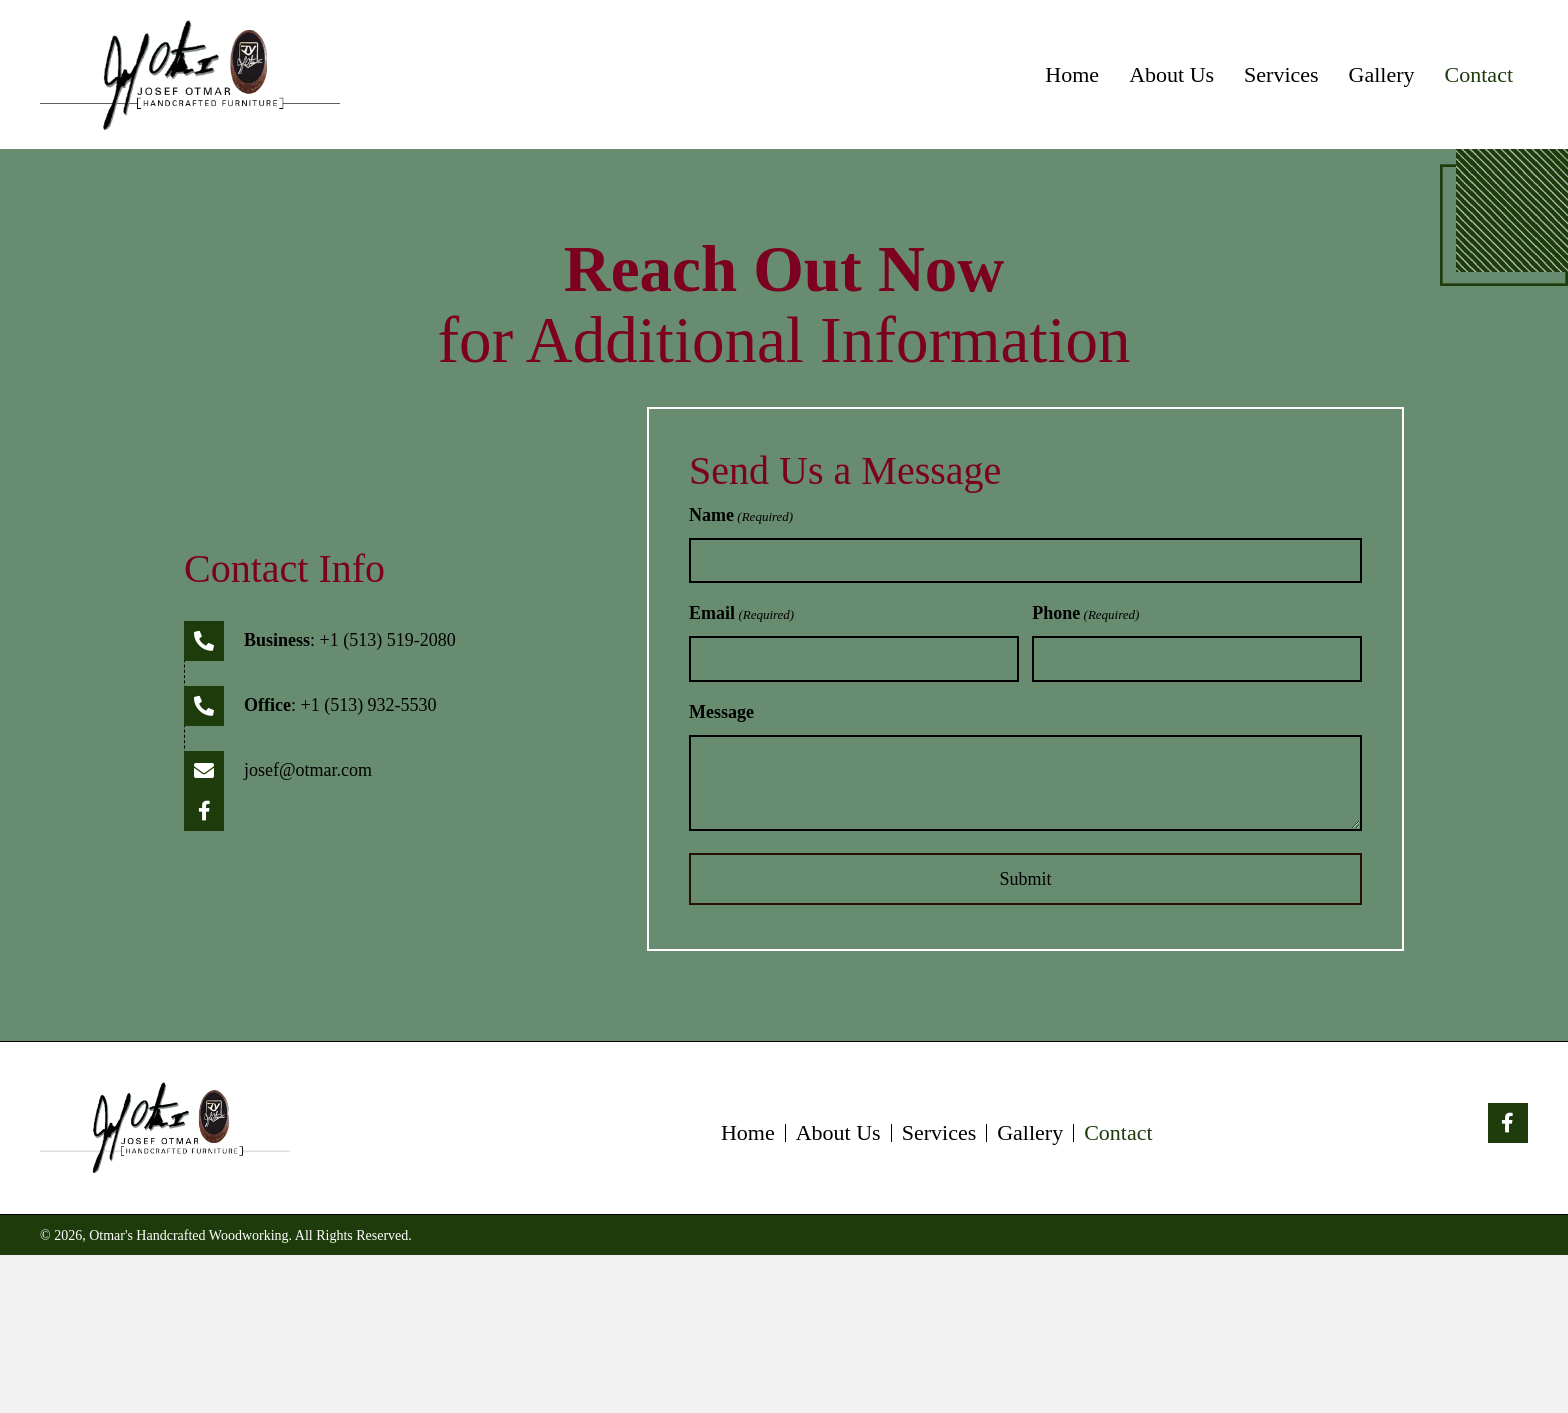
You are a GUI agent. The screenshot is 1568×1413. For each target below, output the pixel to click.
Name (741, 516)
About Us (838, 1133)
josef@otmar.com (308, 770)
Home (748, 1133)
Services (939, 1133)
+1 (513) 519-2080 (388, 640)
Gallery (1030, 1133)
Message (721, 712)
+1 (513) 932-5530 (368, 705)
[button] (204, 811)
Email (741, 614)
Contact (1118, 1133)
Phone (1085, 614)
